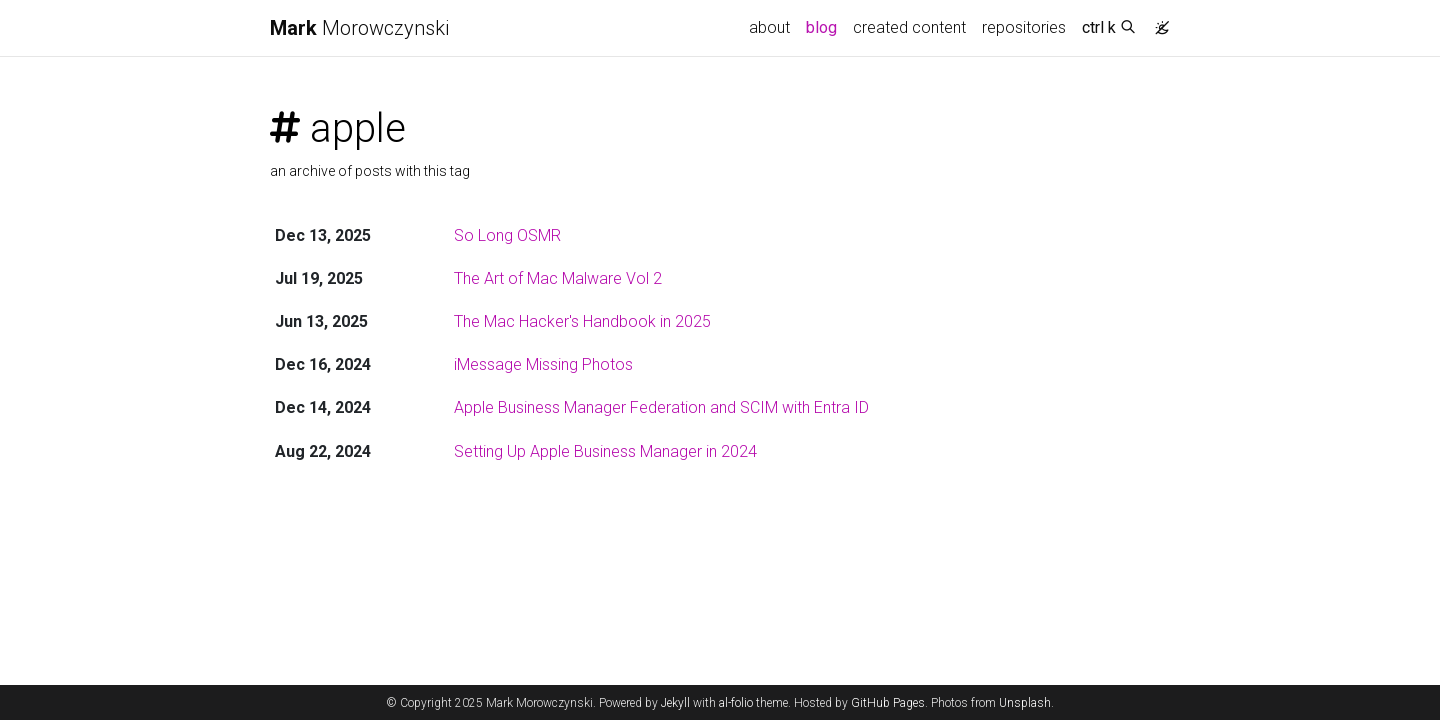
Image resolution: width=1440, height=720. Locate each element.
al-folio (736, 703)
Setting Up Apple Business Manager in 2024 (605, 451)
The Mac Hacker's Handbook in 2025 (582, 321)
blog (821, 27)
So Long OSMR (507, 235)
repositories (1024, 27)
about (769, 27)
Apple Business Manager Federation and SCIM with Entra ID (661, 407)
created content (909, 27)
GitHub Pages (888, 703)
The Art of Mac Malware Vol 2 (558, 278)
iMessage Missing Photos (543, 364)
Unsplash (1025, 703)
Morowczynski (359, 28)
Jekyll (675, 703)
